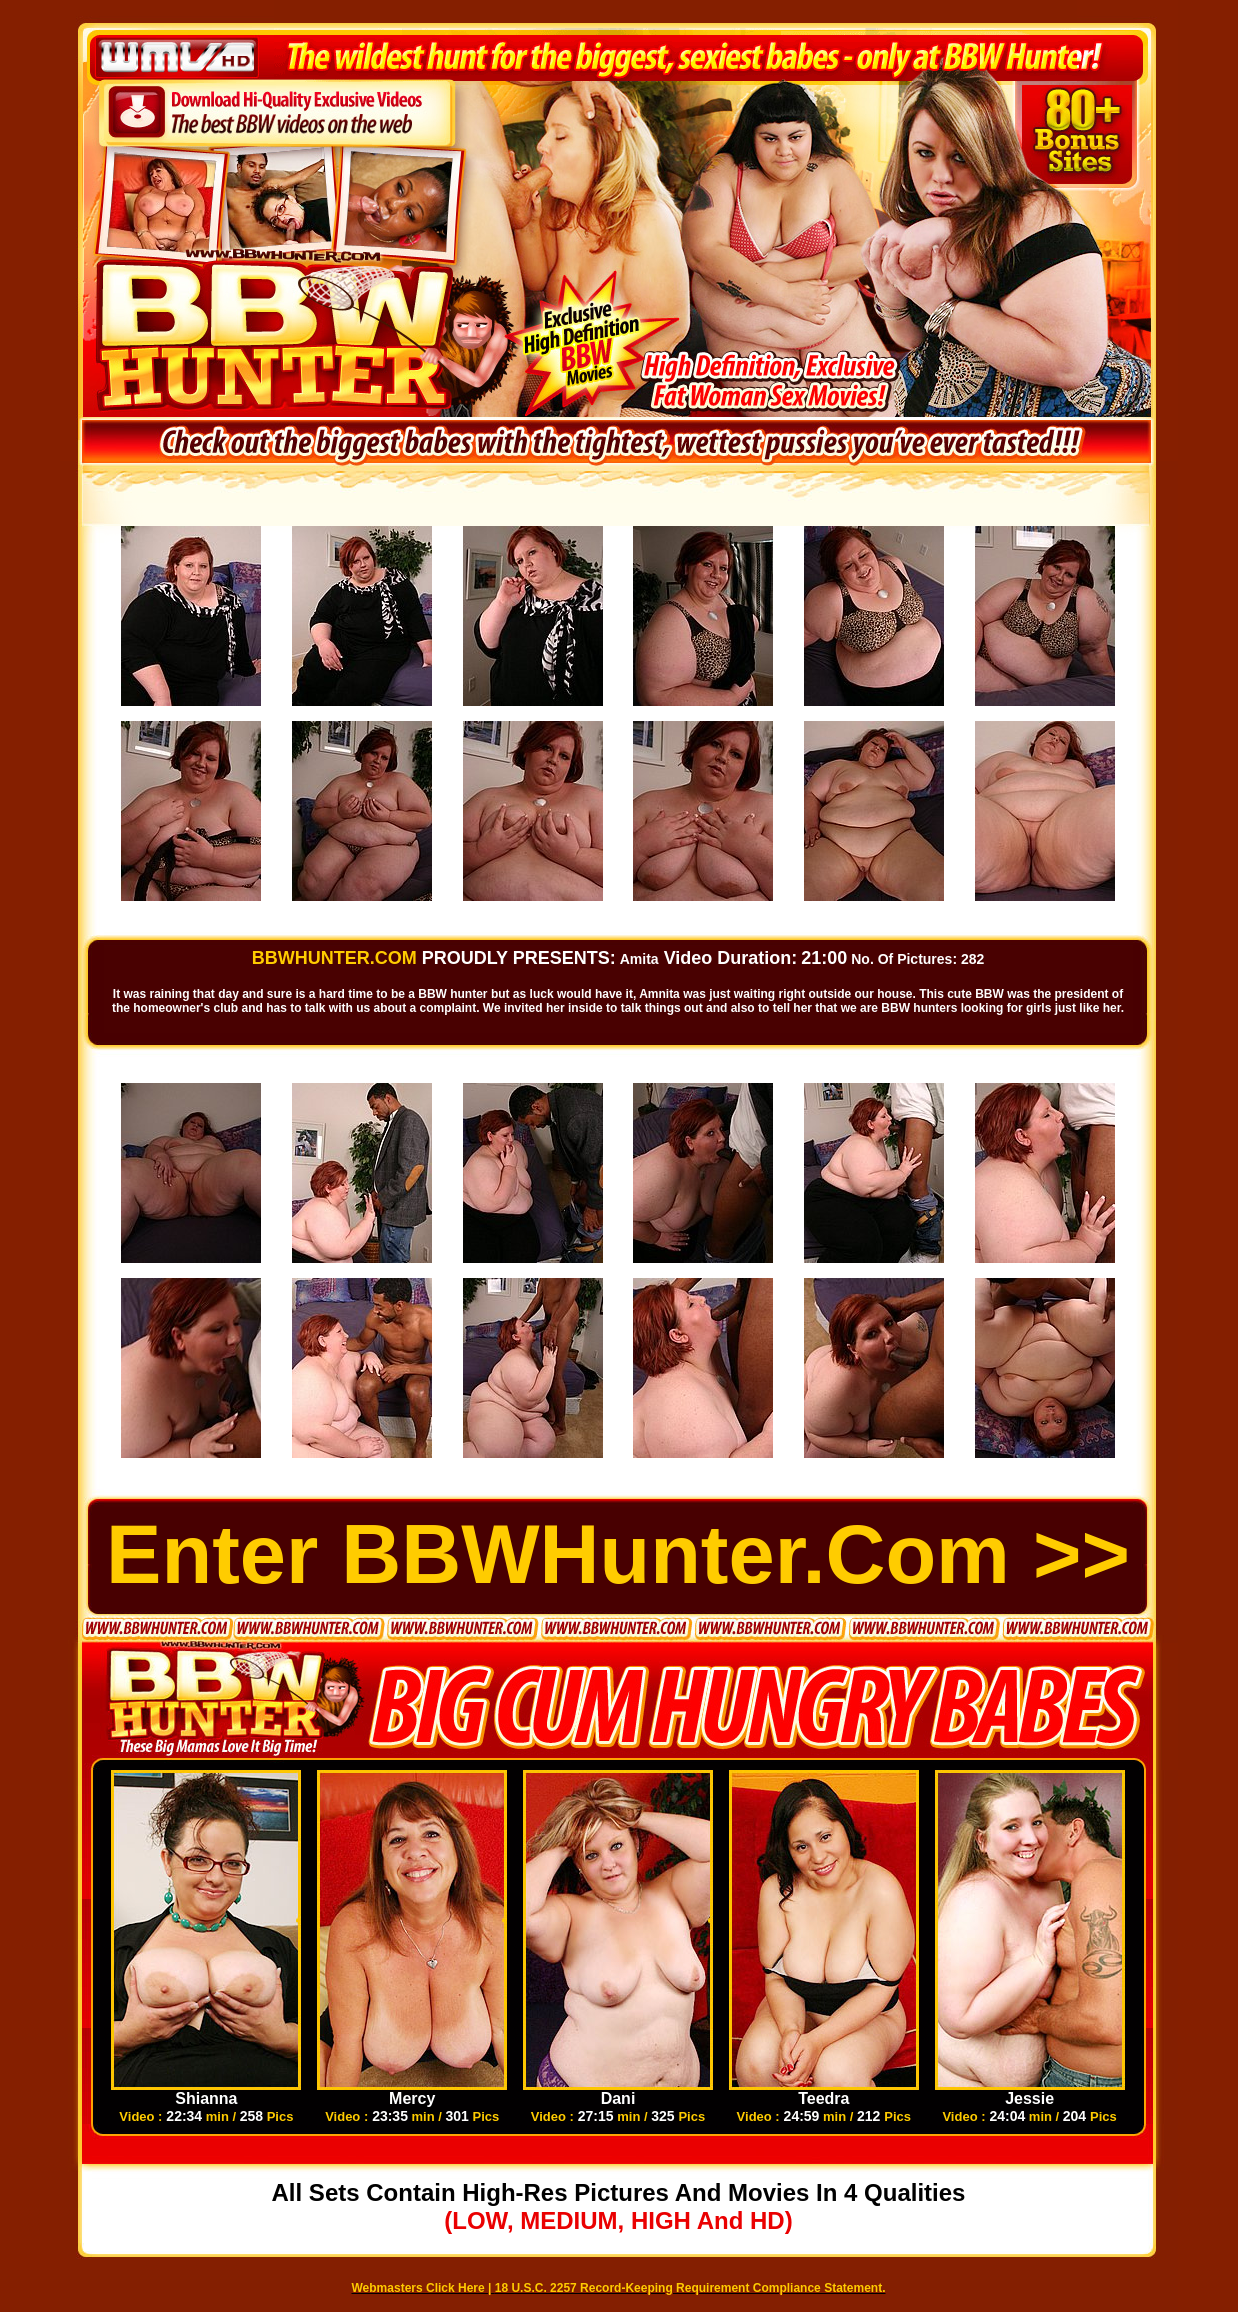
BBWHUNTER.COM (334, 958)
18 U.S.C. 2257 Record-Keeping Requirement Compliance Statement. (690, 2288)
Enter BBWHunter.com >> (618, 1554)
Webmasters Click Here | (423, 2288)
